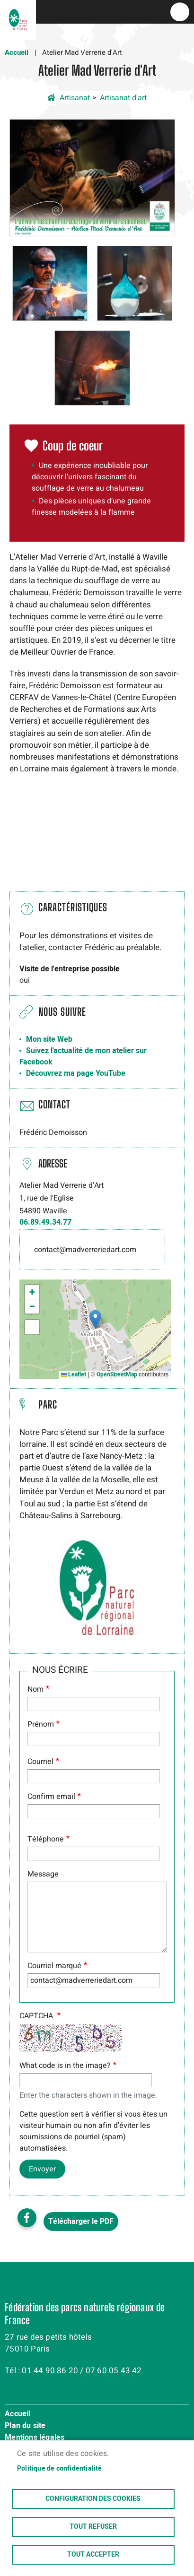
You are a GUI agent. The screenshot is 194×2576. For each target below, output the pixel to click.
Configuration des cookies (93, 2499)
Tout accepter (93, 2554)
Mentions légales (34, 2438)
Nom (35, 1689)
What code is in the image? (65, 2065)
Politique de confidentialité (59, 2468)
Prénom (40, 1724)
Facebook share (27, 2217)
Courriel (40, 1761)
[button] (92, 177)
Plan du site (25, 2426)
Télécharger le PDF (81, 2221)
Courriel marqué (54, 1965)
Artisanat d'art (123, 98)
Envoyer (42, 2169)
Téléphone (45, 1839)
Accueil (16, 52)
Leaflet (73, 1374)
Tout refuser (93, 2527)
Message (43, 1874)
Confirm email (51, 1796)
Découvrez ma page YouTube (75, 1073)
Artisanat (75, 98)
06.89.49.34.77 (45, 1222)
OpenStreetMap (117, 1374)
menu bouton (179, 11)
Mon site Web (49, 1039)
